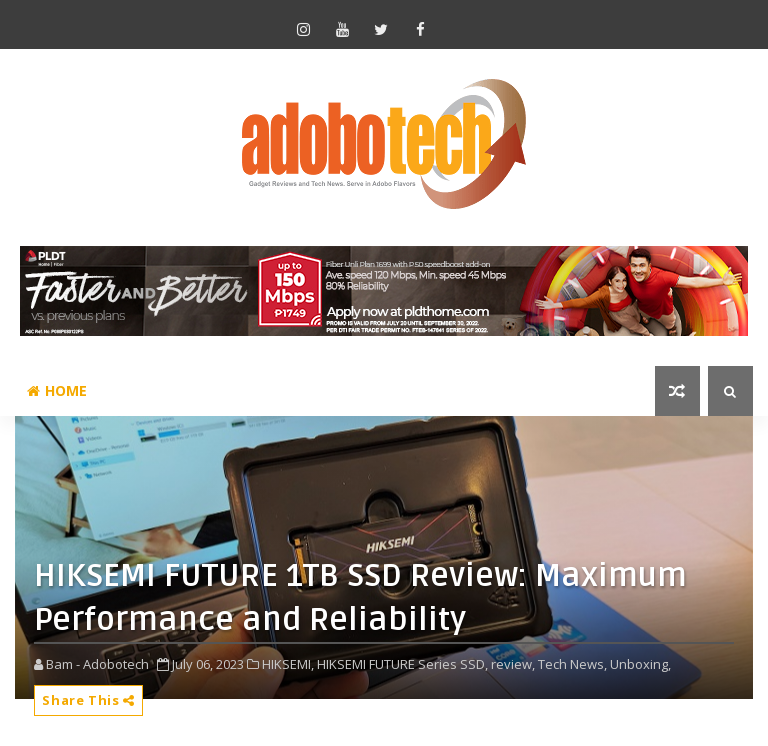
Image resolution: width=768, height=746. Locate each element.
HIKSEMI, (288, 664)
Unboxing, (640, 664)
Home (57, 390)
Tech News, (572, 664)
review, (513, 664)
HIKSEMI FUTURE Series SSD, (402, 664)
